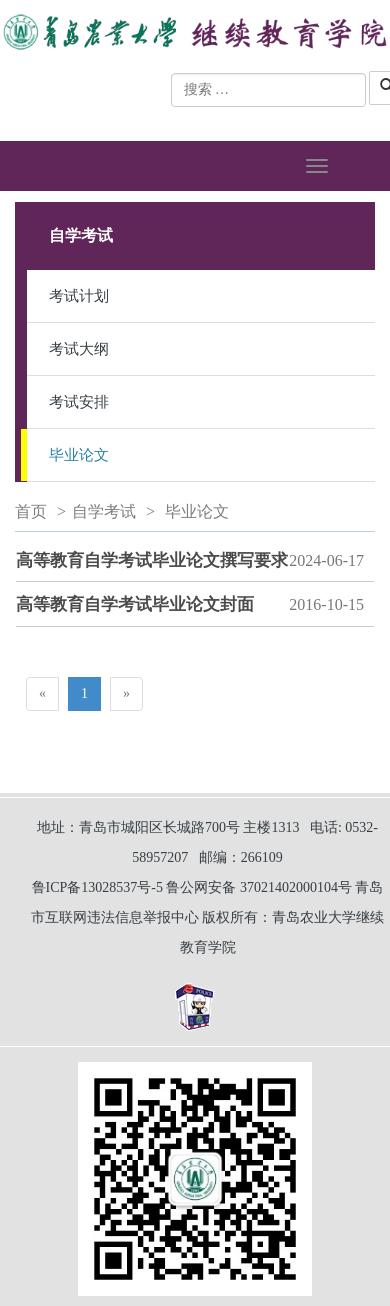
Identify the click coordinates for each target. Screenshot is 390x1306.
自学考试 (104, 511)
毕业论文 (79, 455)
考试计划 (79, 296)
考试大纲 (79, 349)
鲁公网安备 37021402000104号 (259, 887)
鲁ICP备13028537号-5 (97, 887)
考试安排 (79, 402)
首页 (31, 511)
